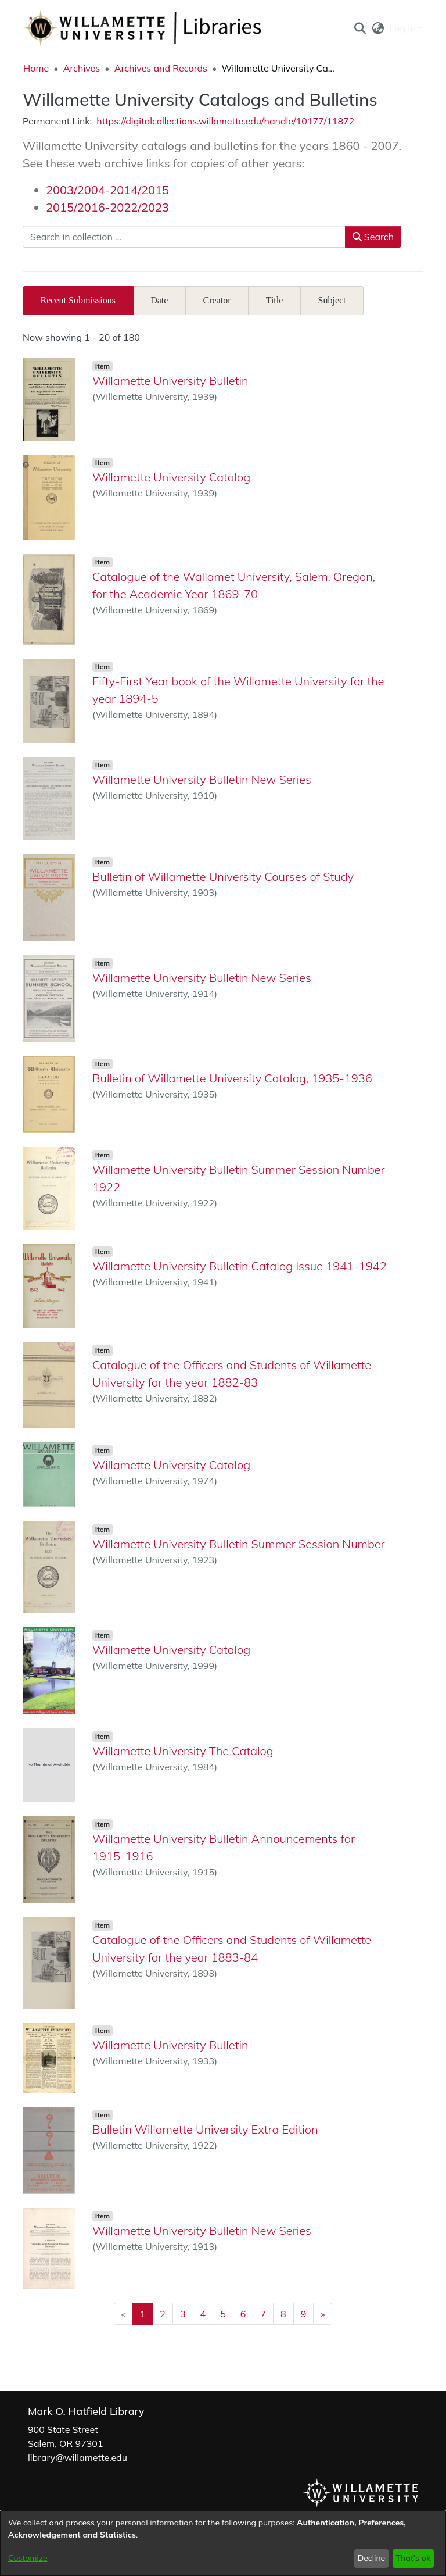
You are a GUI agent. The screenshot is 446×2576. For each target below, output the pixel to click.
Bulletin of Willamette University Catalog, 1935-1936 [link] (232, 1078)
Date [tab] (159, 300)
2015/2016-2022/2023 (107, 207)
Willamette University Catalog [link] (171, 477)
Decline (372, 2558)
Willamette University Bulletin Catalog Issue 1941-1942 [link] (239, 1266)
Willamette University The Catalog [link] (183, 1750)
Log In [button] (404, 28)
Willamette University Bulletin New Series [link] (201, 779)
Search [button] (373, 236)
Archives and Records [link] (160, 68)
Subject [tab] (332, 300)
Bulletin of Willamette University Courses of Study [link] (223, 876)
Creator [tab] (217, 300)
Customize (28, 2558)
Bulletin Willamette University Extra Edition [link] (205, 2129)
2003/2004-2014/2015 (107, 190)
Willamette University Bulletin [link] (170, 380)
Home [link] (36, 68)
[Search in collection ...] (184, 237)
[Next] (322, 2314)
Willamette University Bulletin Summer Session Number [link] (238, 1544)
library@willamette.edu (77, 2457)
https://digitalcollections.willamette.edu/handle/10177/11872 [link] (225, 121)
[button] (360, 28)
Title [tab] (274, 300)
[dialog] (223, 2543)
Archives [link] (81, 68)
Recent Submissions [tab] (78, 300)
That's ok (412, 2558)
